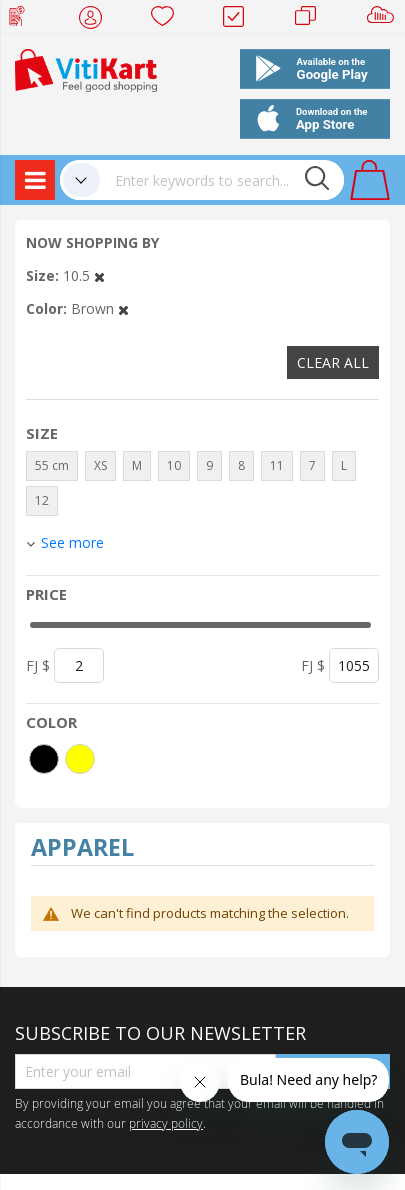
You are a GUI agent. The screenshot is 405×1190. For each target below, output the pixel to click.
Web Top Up (24, 20)
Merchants (312, 20)
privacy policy (166, 1123)
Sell (384, 20)
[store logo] (86, 68)
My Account (96, 20)
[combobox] (222, 180)
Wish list (168, 20)
